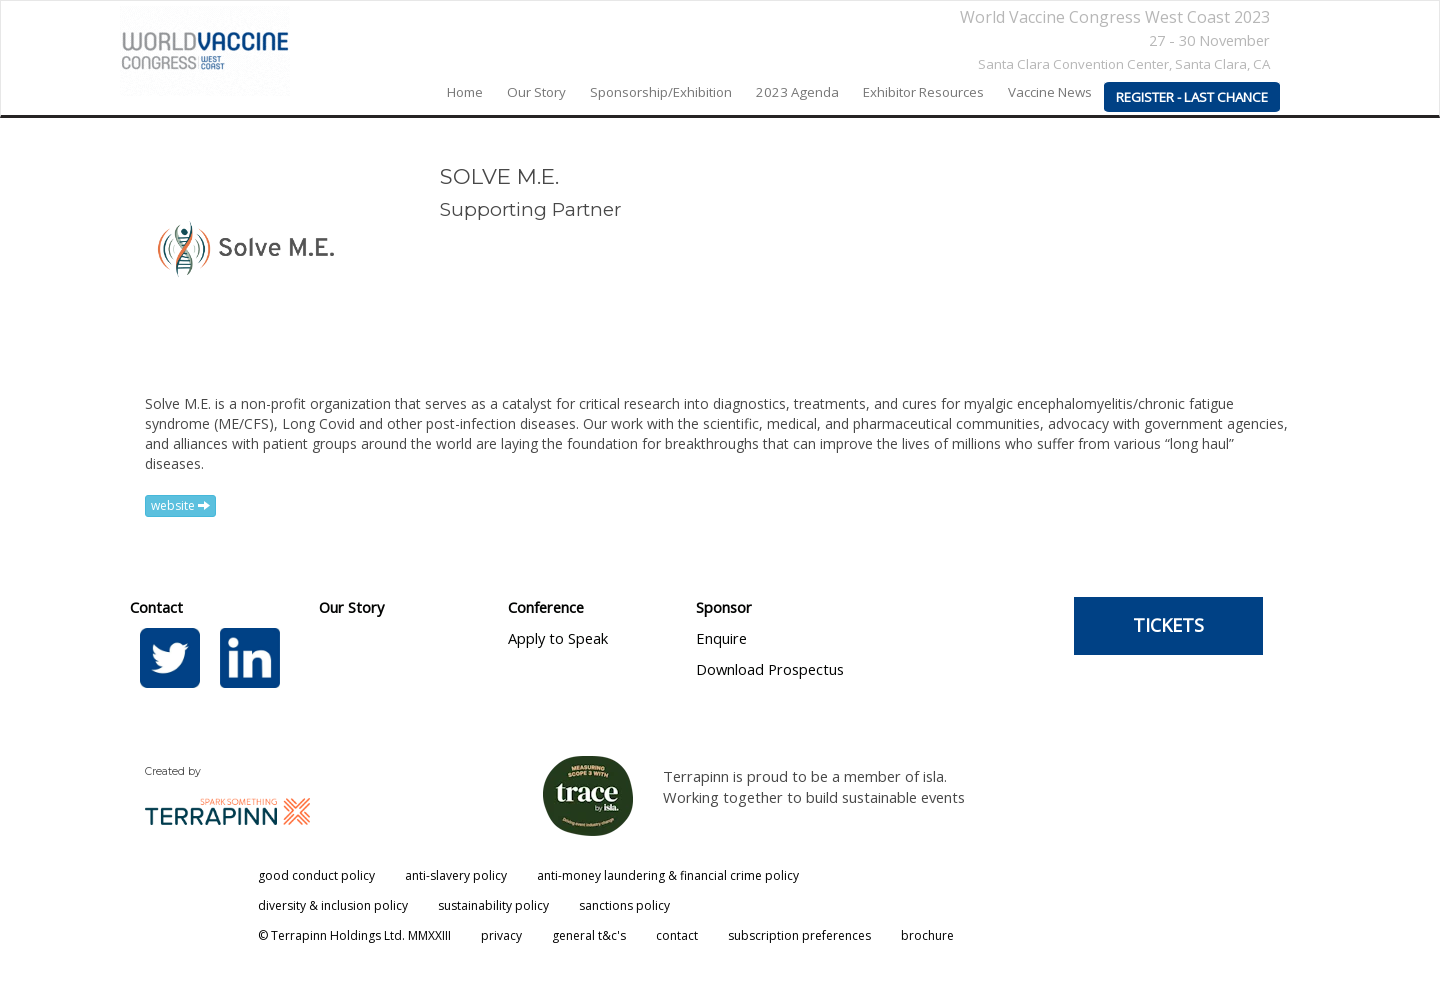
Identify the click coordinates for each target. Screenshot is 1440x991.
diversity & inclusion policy (333, 905)
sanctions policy (624, 905)
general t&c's (589, 935)
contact (677, 935)
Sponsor (724, 607)
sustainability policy (493, 905)
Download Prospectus (770, 669)
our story (536, 92)
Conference (546, 607)
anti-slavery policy (456, 875)
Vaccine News (1050, 92)
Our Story (351, 607)
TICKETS (1168, 625)
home (465, 92)
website (180, 505)
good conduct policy (316, 875)
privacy (501, 935)
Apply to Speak (558, 638)
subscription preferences (799, 935)
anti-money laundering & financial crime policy (668, 875)
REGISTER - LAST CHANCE (1192, 97)
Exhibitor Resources (923, 92)
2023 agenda (797, 92)
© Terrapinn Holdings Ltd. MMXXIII (354, 935)
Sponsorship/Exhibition (661, 92)
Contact (156, 607)
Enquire (721, 638)
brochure (927, 935)
